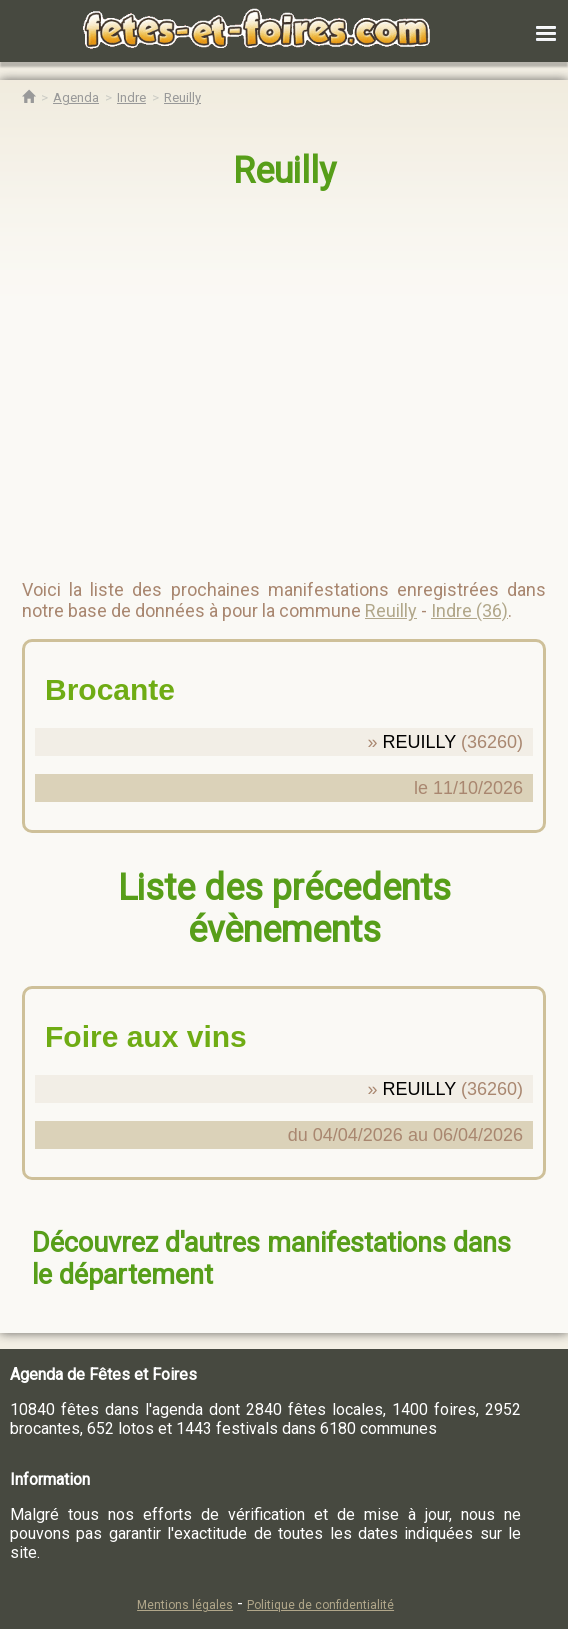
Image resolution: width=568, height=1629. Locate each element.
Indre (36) (469, 610)
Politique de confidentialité (320, 1605)
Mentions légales (185, 1605)
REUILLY (419, 742)
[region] (264, 376)
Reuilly (284, 171)
